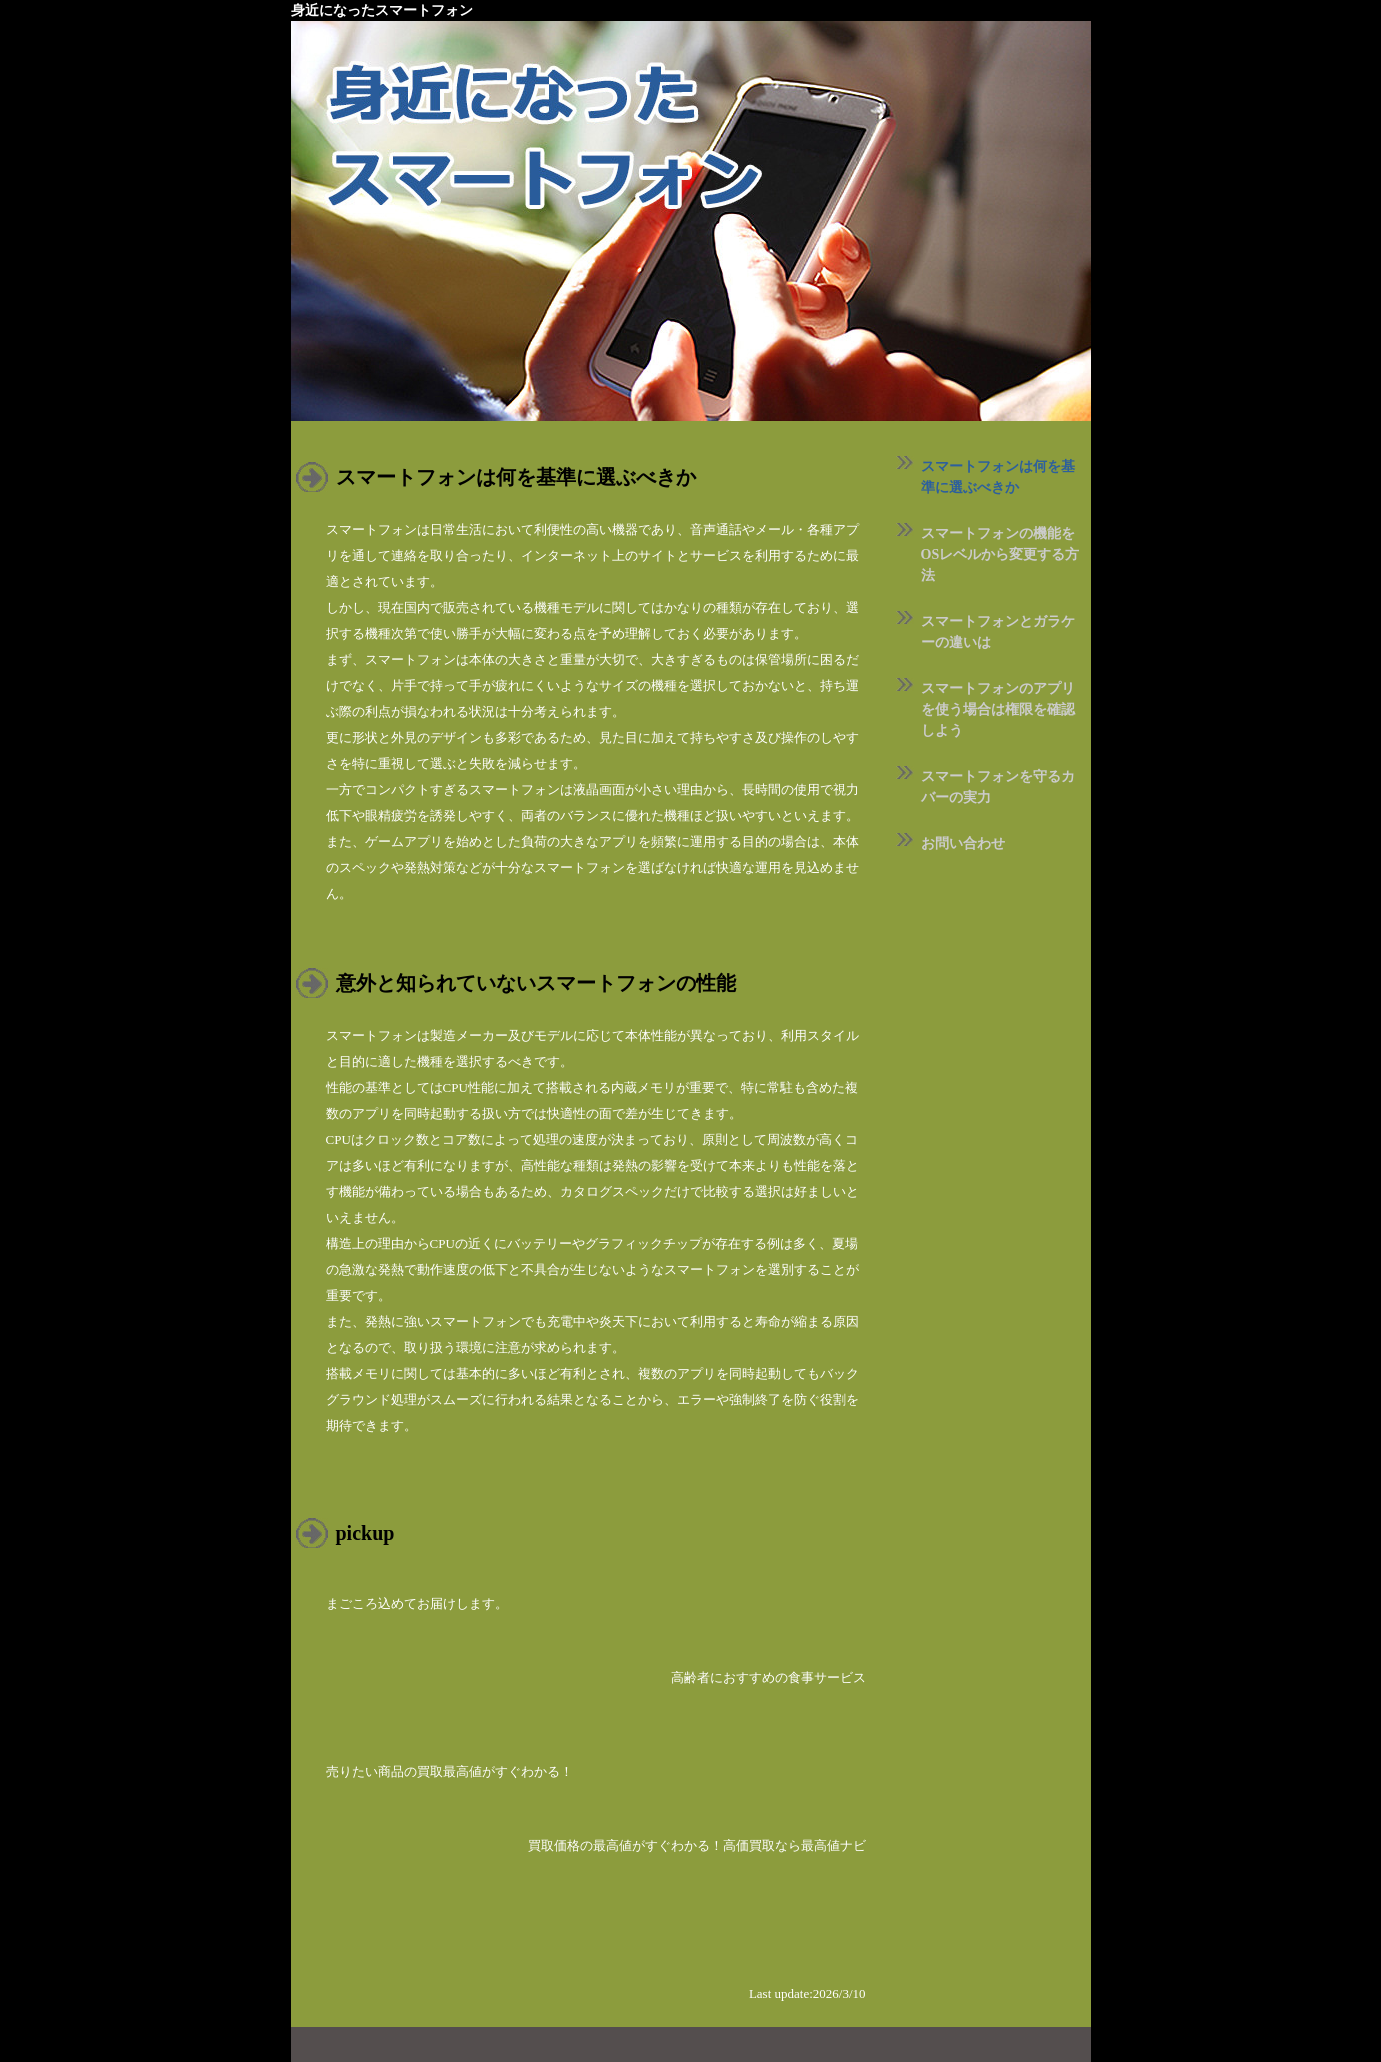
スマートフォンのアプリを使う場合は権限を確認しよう (998, 709)
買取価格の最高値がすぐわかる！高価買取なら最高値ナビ (697, 1845)
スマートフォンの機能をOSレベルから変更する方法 (1000, 554)
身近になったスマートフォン (382, 10)
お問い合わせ (963, 843)
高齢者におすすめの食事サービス (768, 1677)
